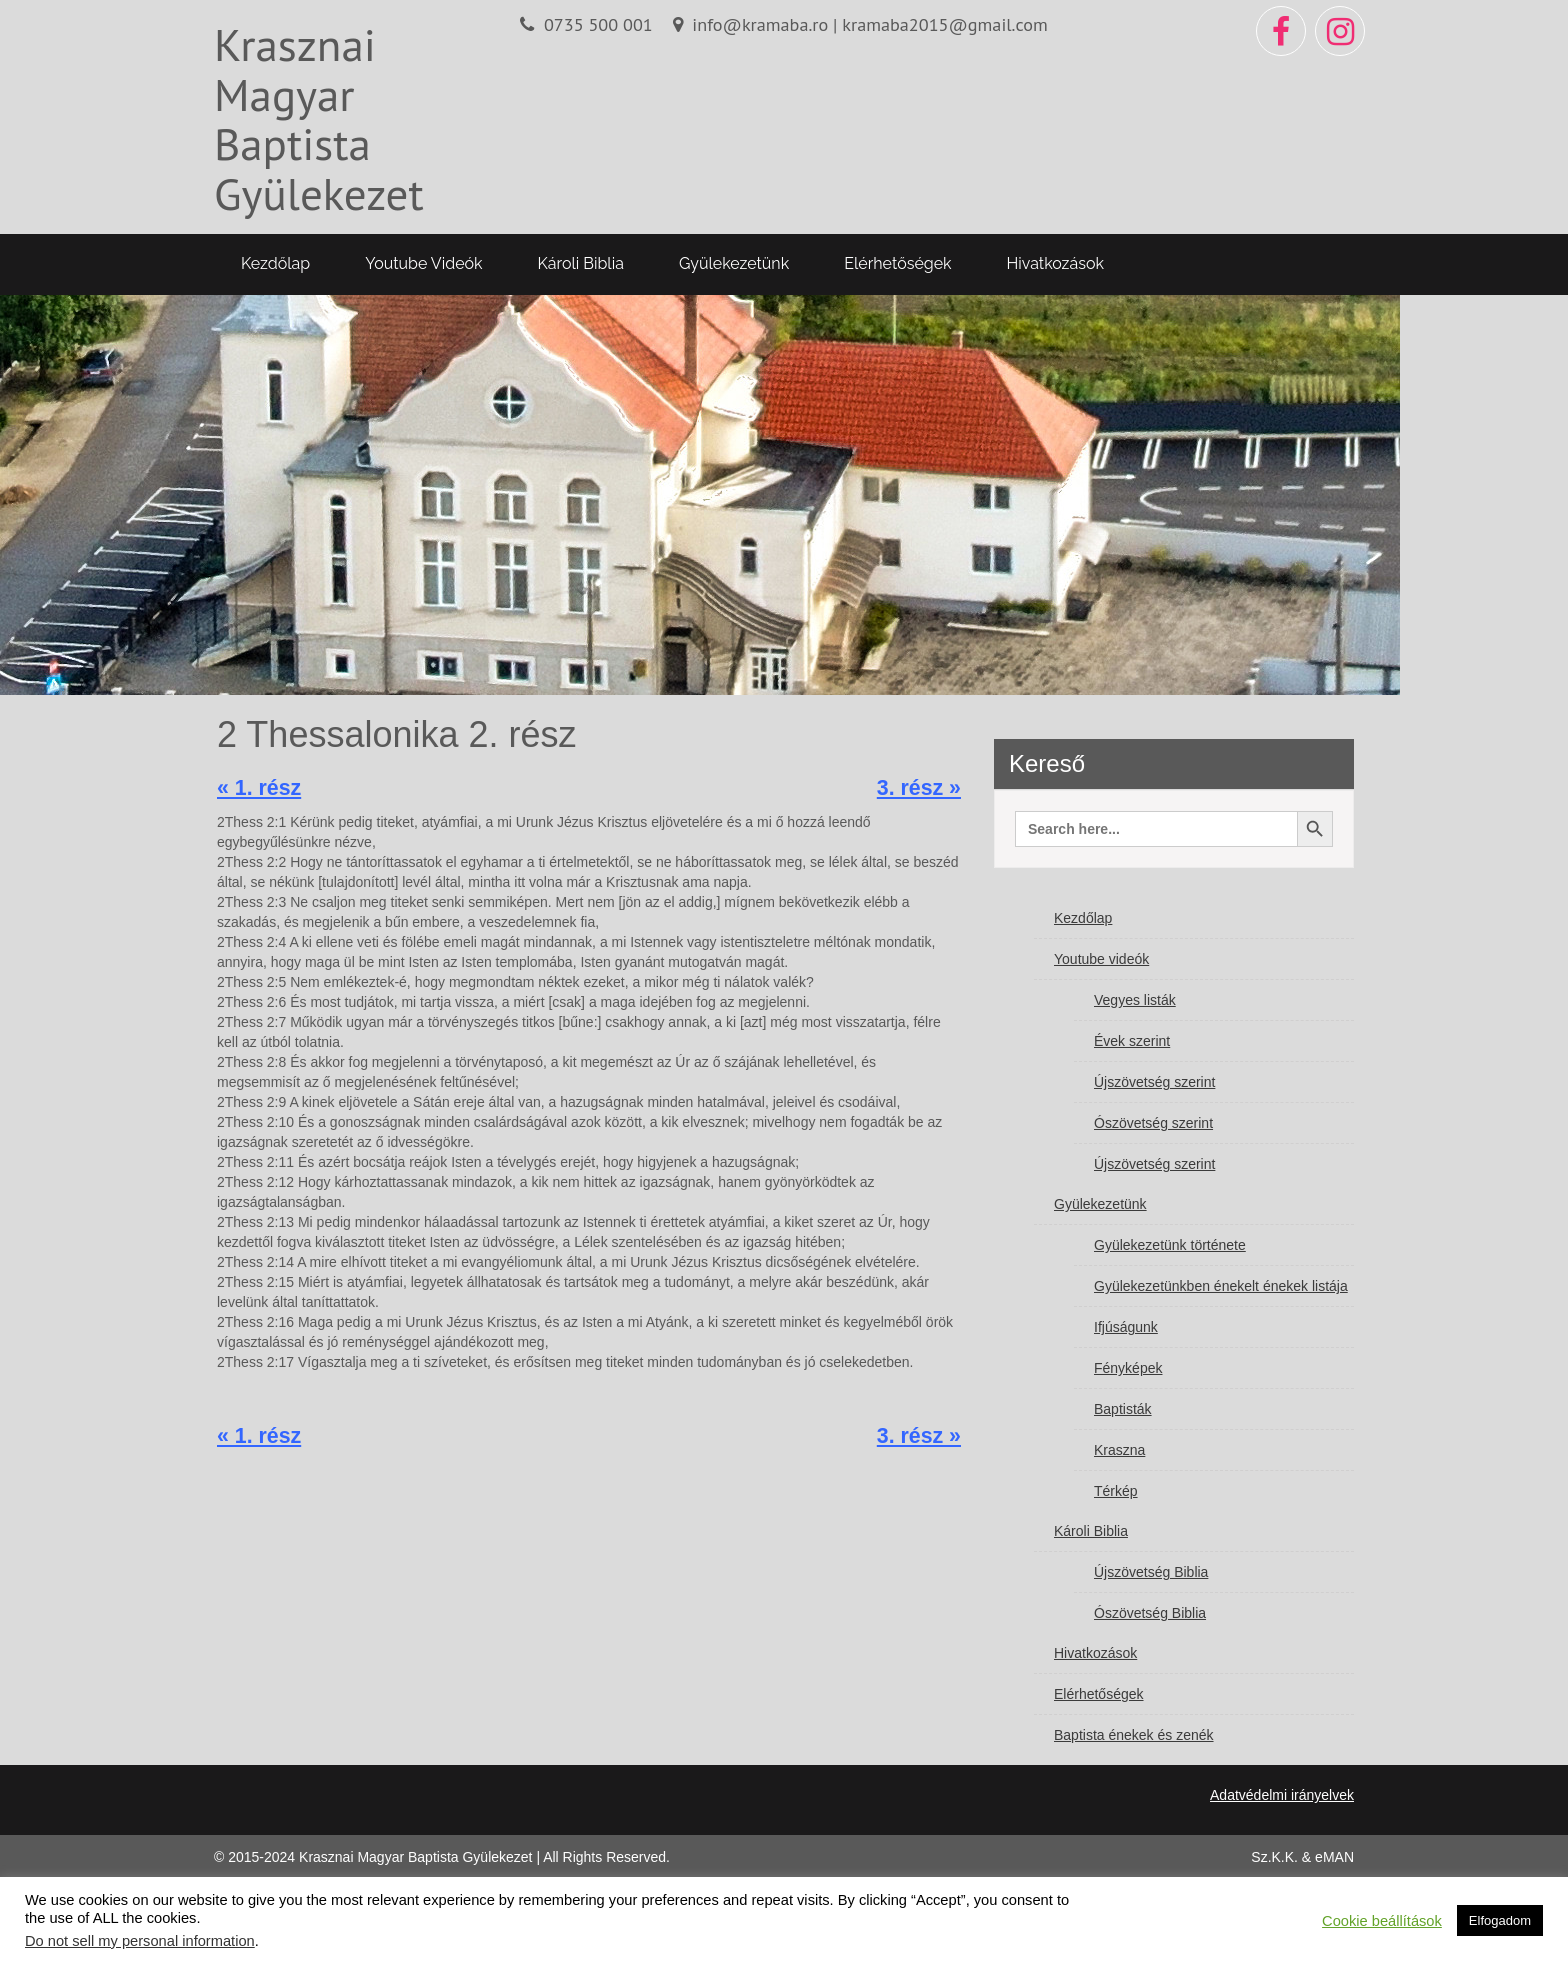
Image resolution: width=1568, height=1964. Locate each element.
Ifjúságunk (1126, 1327)
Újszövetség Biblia (1151, 1572)
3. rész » (919, 788)
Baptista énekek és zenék (1134, 1735)
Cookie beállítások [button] (1382, 1921)
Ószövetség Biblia (1150, 1613)
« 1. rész (259, 788)
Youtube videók (423, 263)
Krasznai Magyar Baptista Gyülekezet (319, 118)
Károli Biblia (581, 263)
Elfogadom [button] (1500, 1920)
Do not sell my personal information (140, 1941)
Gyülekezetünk (734, 263)
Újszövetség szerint (1154, 1082)
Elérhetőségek (897, 263)
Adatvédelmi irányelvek (1282, 1795)
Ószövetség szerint (1153, 1123)
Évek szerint (1132, 1041)
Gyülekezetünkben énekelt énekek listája (1221, 1286)
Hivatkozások (1055, 263)
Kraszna (1119, 1450)
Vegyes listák (1135, 1000)
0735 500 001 (598, 24)
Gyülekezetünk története (1170, 1245)
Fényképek (1128, 1368)
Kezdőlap (275, 263)
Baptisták (1123, 1409)
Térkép (1116, 1491)
